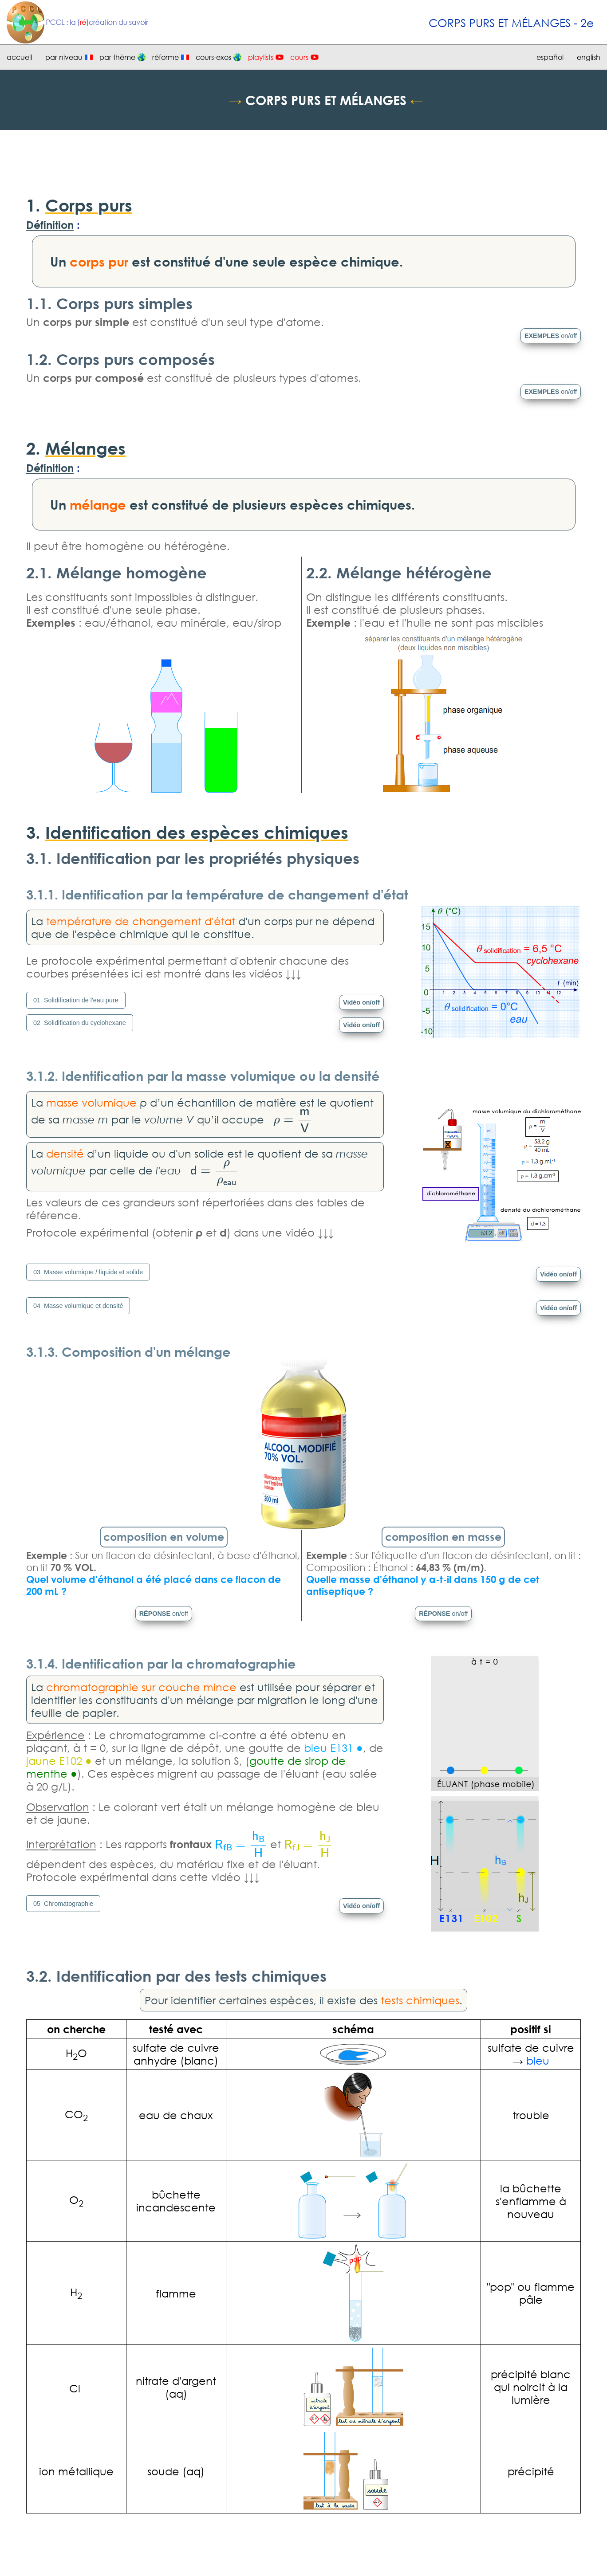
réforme (165, 57)
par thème (117, 57)
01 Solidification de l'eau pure (75, 1000)
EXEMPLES (550, 335)
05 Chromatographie (63, 1903)
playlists (260, 57)
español (550, 57)
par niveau (64, 57)
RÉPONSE (163, 1613)
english (588, 57)
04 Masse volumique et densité (78, 1305)
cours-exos (213, 57)
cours (299, 57)
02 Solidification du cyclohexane (79, 1022)
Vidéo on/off (361, 1002)
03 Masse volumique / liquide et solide (88, 1272)
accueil (19, 57)
